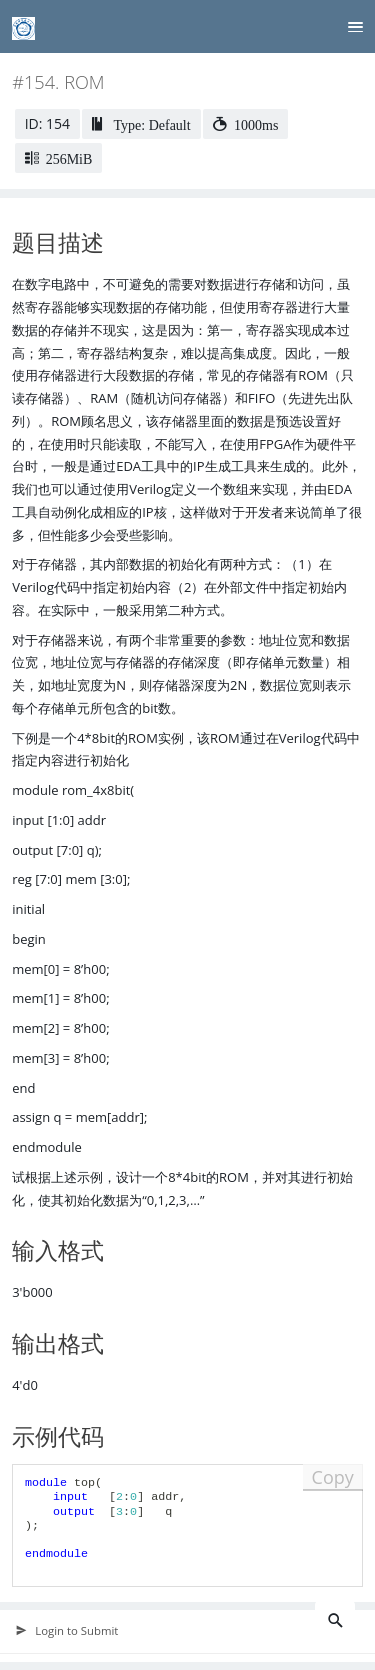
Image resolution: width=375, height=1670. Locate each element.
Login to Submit (66, 1631)
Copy (333, 1477)
